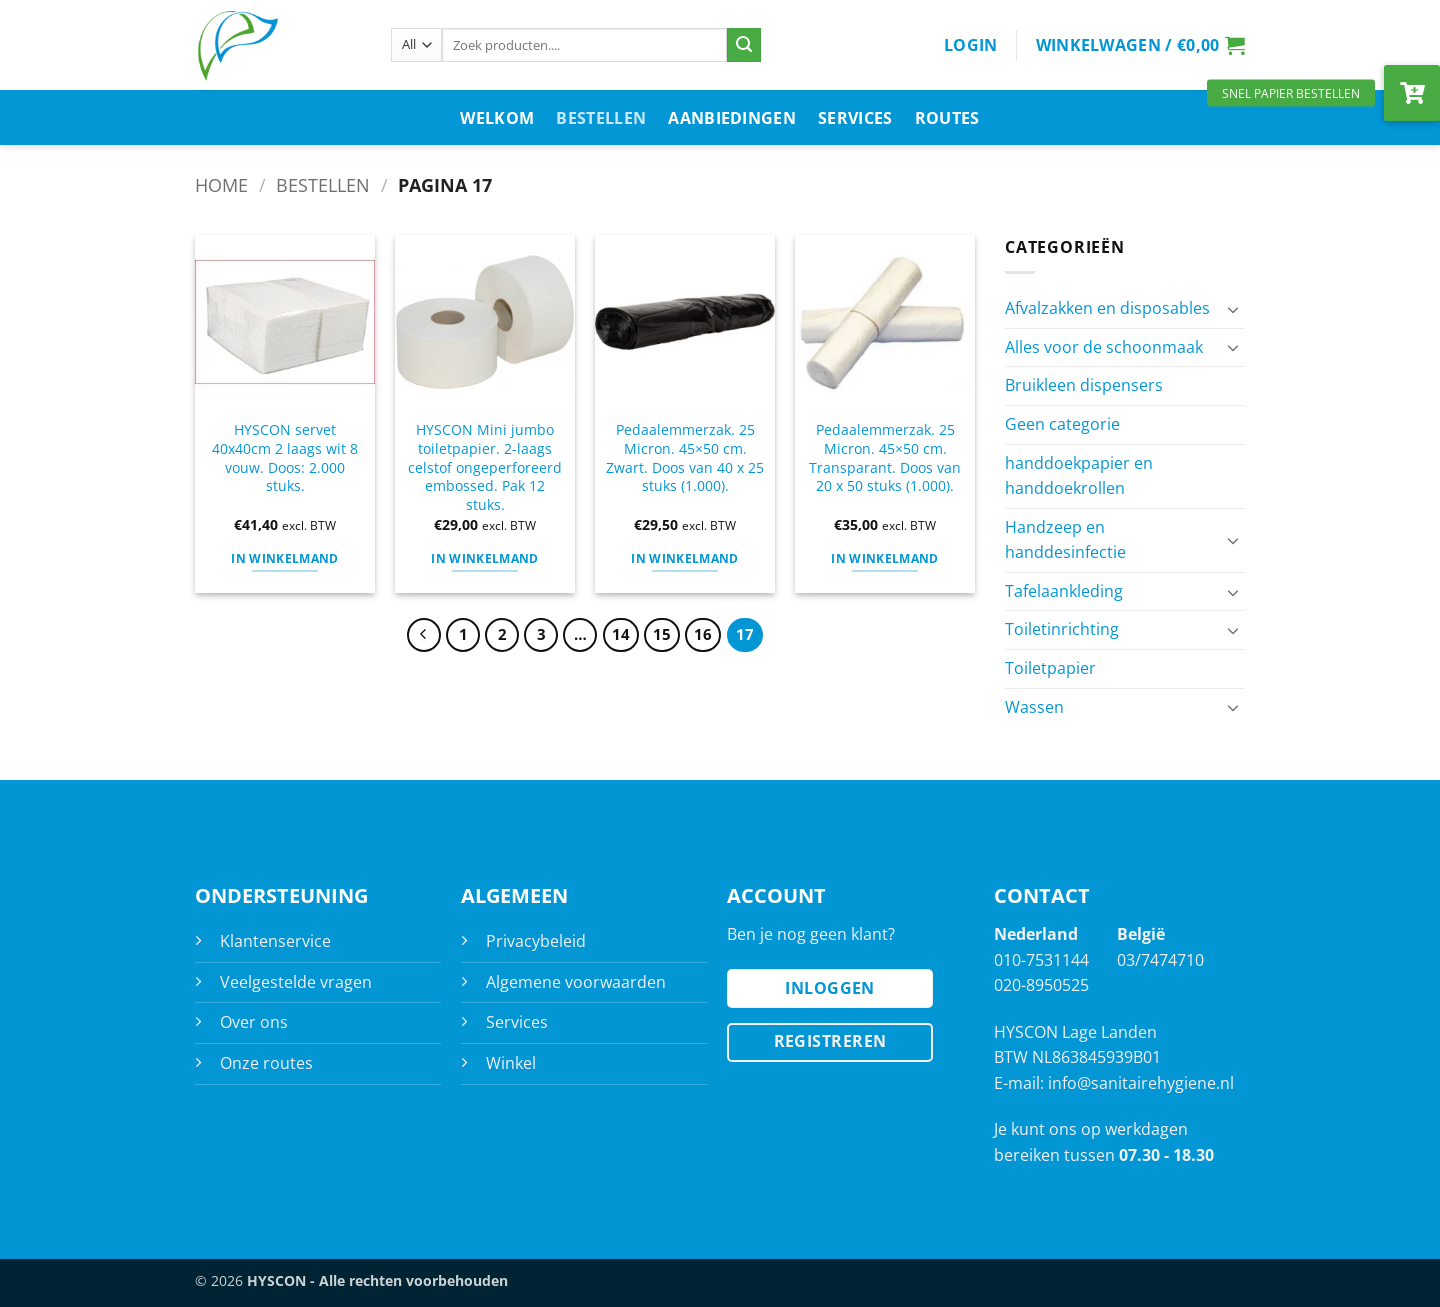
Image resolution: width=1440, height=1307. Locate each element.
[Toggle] (1233, 309)
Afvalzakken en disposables (1107, 308)
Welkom (497, 118)
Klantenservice (275, 941)
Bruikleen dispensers (1084, 385)
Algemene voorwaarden (576, 982)
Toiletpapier (1050, 668)
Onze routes (266, 1063)
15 (662, 634)
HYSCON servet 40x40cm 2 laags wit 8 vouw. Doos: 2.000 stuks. (285, 458)
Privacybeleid (536, 941)
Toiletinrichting (1062, 629)
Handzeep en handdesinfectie (1065, 540)
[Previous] (424, 635)
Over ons (254, 1022)
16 (703, 634)
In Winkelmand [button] (285, 558)
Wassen (1034, 707)
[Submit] (744, 45)
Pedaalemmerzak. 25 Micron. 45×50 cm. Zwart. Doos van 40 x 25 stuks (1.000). (685, 458)
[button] (971, 45)
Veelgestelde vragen (296, 982)
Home (221, 184)
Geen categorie (1062, 424)
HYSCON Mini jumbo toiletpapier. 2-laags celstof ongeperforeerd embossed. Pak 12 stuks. (485, 467)
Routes (947, 118)
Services (855, 118)
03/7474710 (1160, 960)
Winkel (511, 1063)
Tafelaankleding (1064, 591)
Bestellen (601, 118)
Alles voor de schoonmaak (1104, 347)
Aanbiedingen (732, 118)
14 (621, 634)
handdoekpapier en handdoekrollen (1079, 476)
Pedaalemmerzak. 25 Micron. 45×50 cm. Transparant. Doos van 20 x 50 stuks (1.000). (885, 458)
